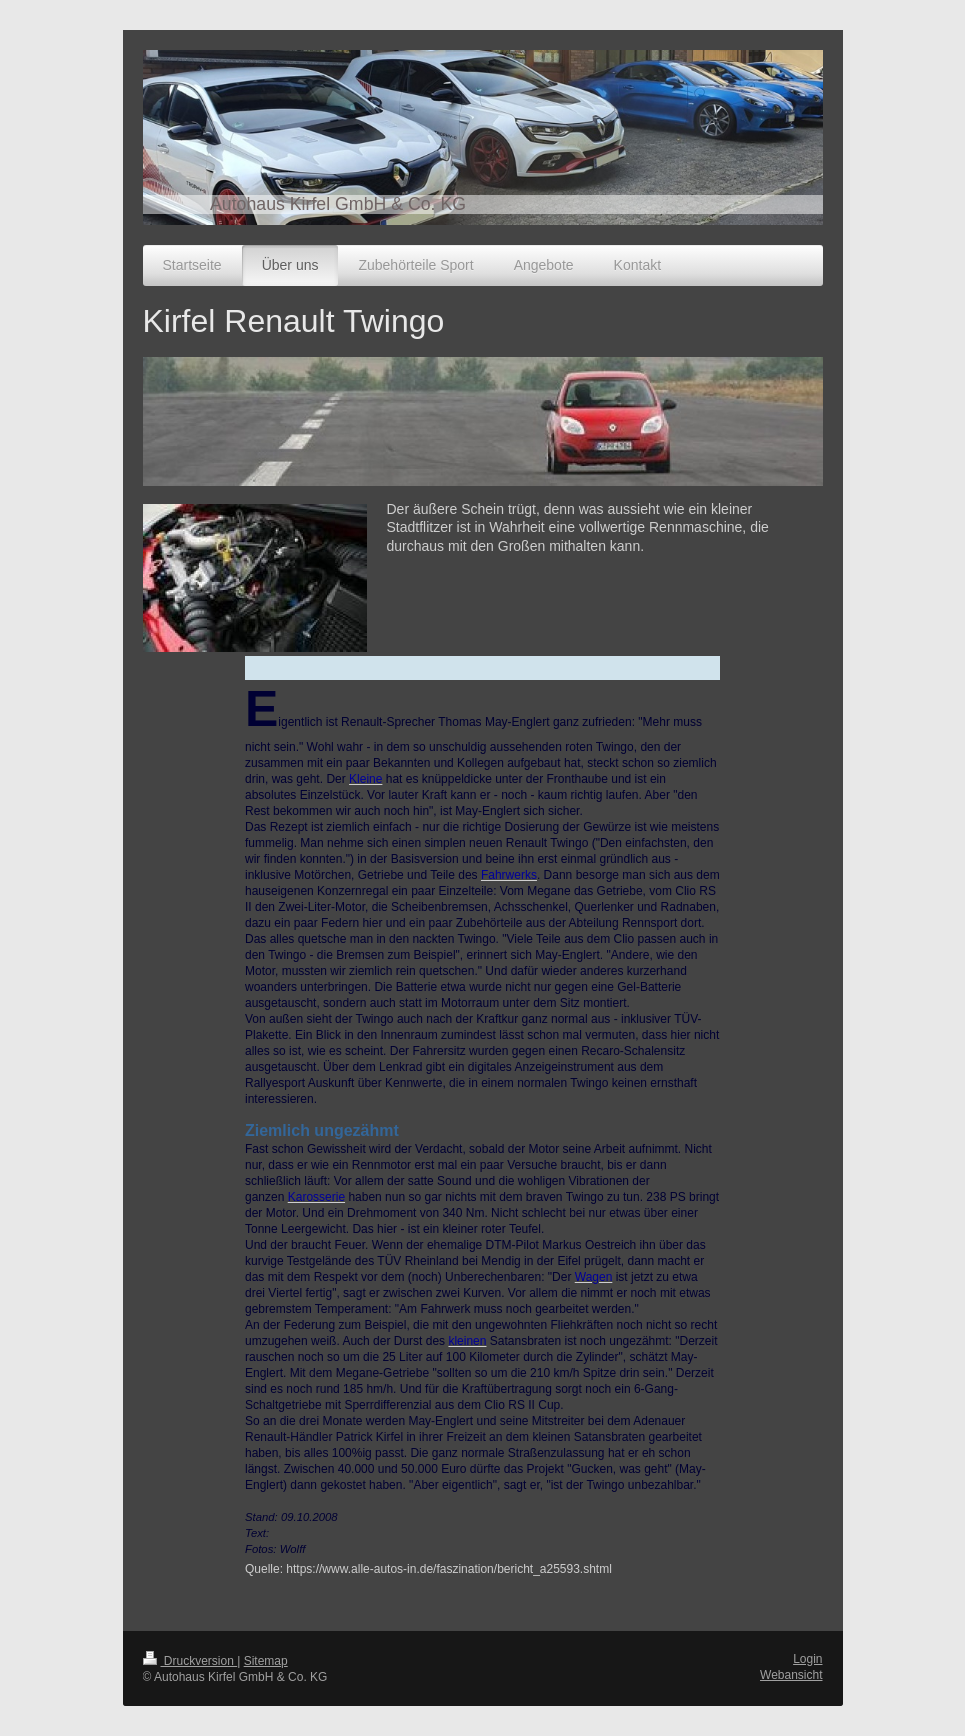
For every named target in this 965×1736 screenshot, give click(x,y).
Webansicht (791, 1675)
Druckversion (190, 1661)
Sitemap (266, 1661)
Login (807, 1659)
